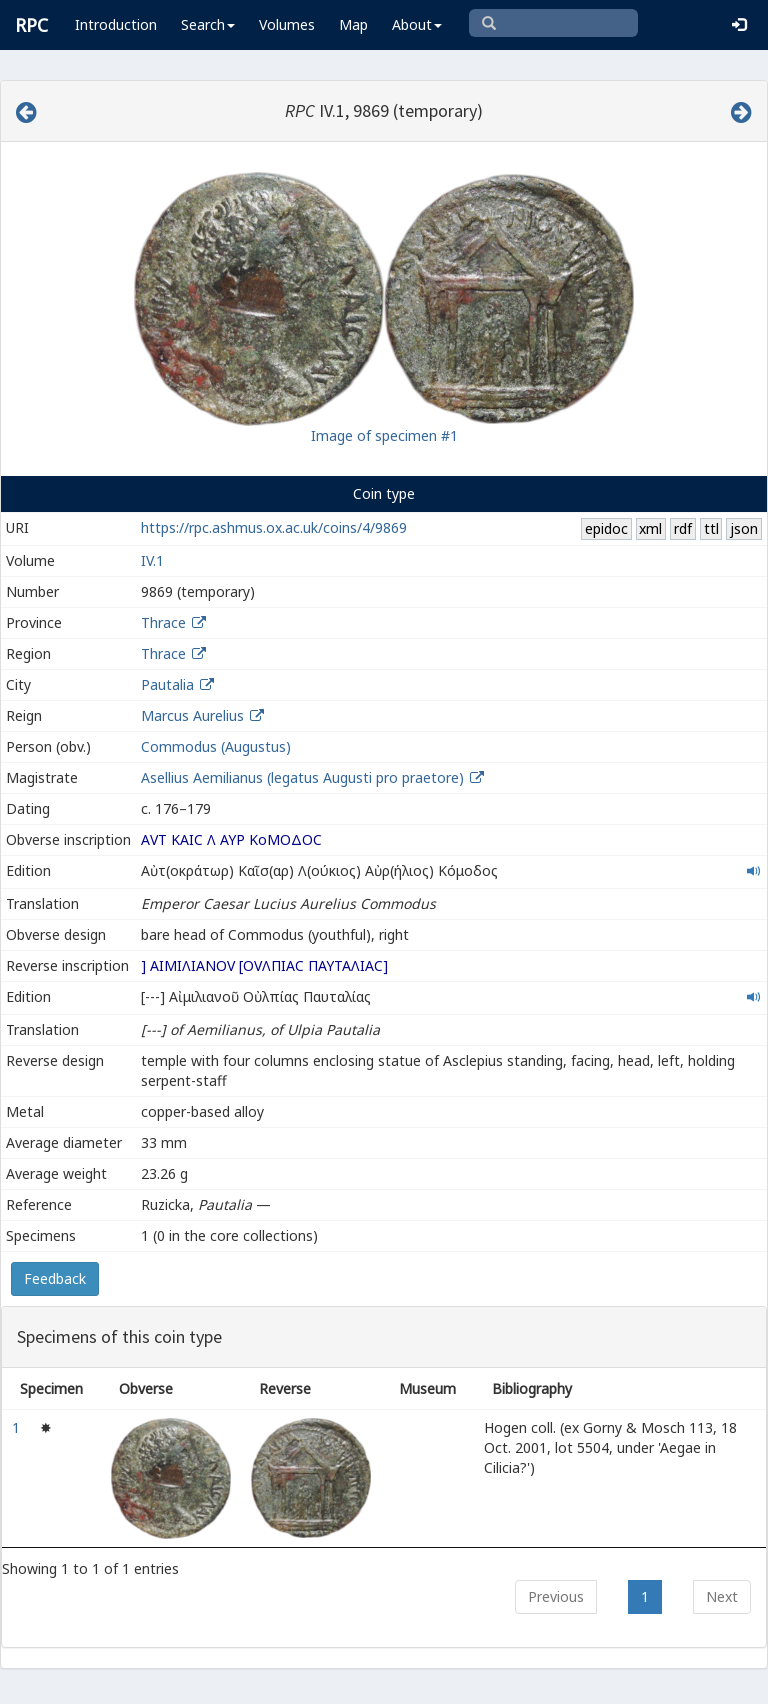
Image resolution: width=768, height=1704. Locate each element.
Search (208, 24)
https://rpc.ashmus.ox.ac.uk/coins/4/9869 (274, 527)
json (744, 528)
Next (722, 1596)
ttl (711, 528)
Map (353, 24)
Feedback (55, 1278)
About (417, 24)
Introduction (116, 24)
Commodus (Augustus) (216, 746)
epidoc (606, 528)
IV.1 (152, 560)
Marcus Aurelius (192, 715)
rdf (683, 528)
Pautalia (167, 684)
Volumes (287, 24)
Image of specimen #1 (384, 435)
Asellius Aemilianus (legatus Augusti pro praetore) (304, 777)
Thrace (163, 622)
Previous (556, 1596)
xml (650, 528)
